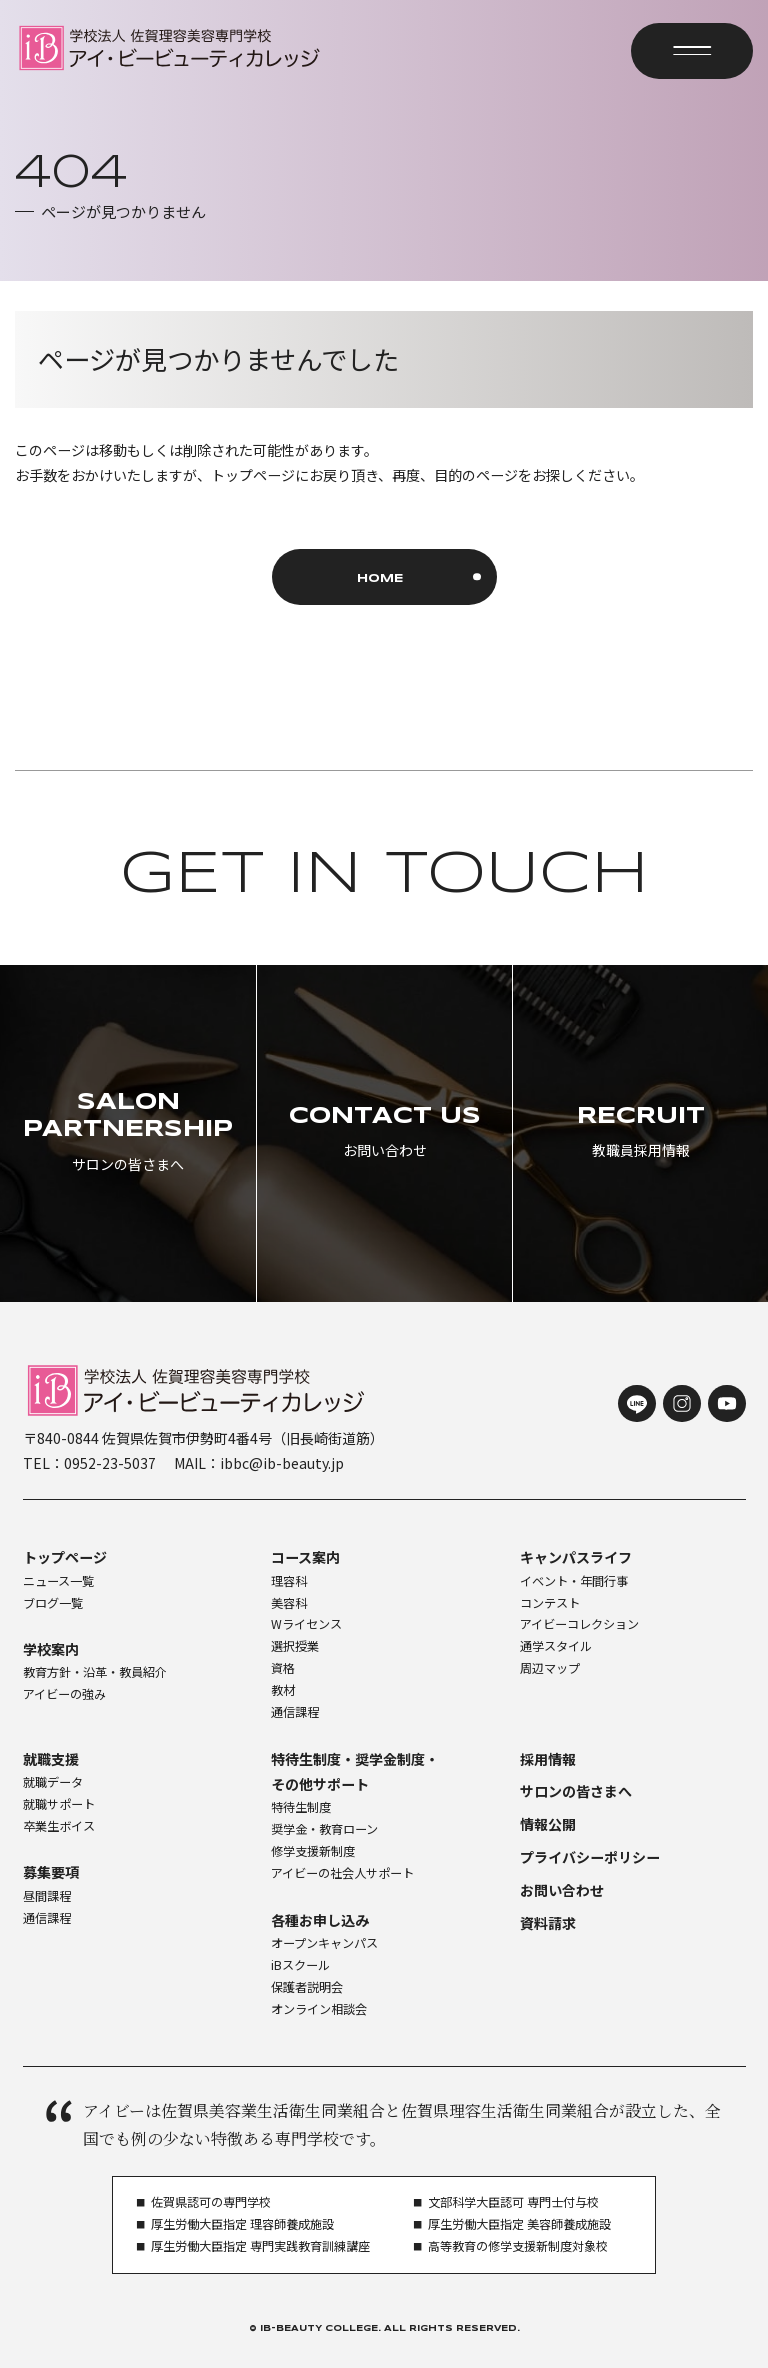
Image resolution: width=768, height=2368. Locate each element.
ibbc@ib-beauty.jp (282, 1463)
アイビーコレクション (579, 1624)
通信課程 (295, 1712)
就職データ (53, 1782)
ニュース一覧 (58, 1581)
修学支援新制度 (313, 1851)
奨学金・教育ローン (324, 1829)
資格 (283, 1668)
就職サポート (59, 1804)
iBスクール (300, 1965)
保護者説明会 (307, 1987)
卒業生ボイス (59, 1826)
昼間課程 (47, 1896)
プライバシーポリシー (590, 1857)
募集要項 (51, 1872)
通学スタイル (556, 1646)
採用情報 (548, 1759)
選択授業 (295, 1646)
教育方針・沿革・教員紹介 (95, 1672)
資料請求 (548, 1923)
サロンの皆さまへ (576, 1791)
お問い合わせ (562, 1890)
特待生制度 (301, 1807)
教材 (283, 1690)
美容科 (289, 1603)
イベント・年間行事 (574, 1581)
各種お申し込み (320, 1920)
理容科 (289, 1581)
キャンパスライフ (576, 1557)
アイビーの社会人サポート (342, 1873)
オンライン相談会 (319, 2009)
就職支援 (51, 1759)
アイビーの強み (64, 1694)
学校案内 (51, 1649)
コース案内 (305, 1557)
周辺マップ (550, 1668)
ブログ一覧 (53, 1603)
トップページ (65, 1557)
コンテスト (550, 1603)
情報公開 (548, 1824)
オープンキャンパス (324, 1943)
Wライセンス (306, 1624)
